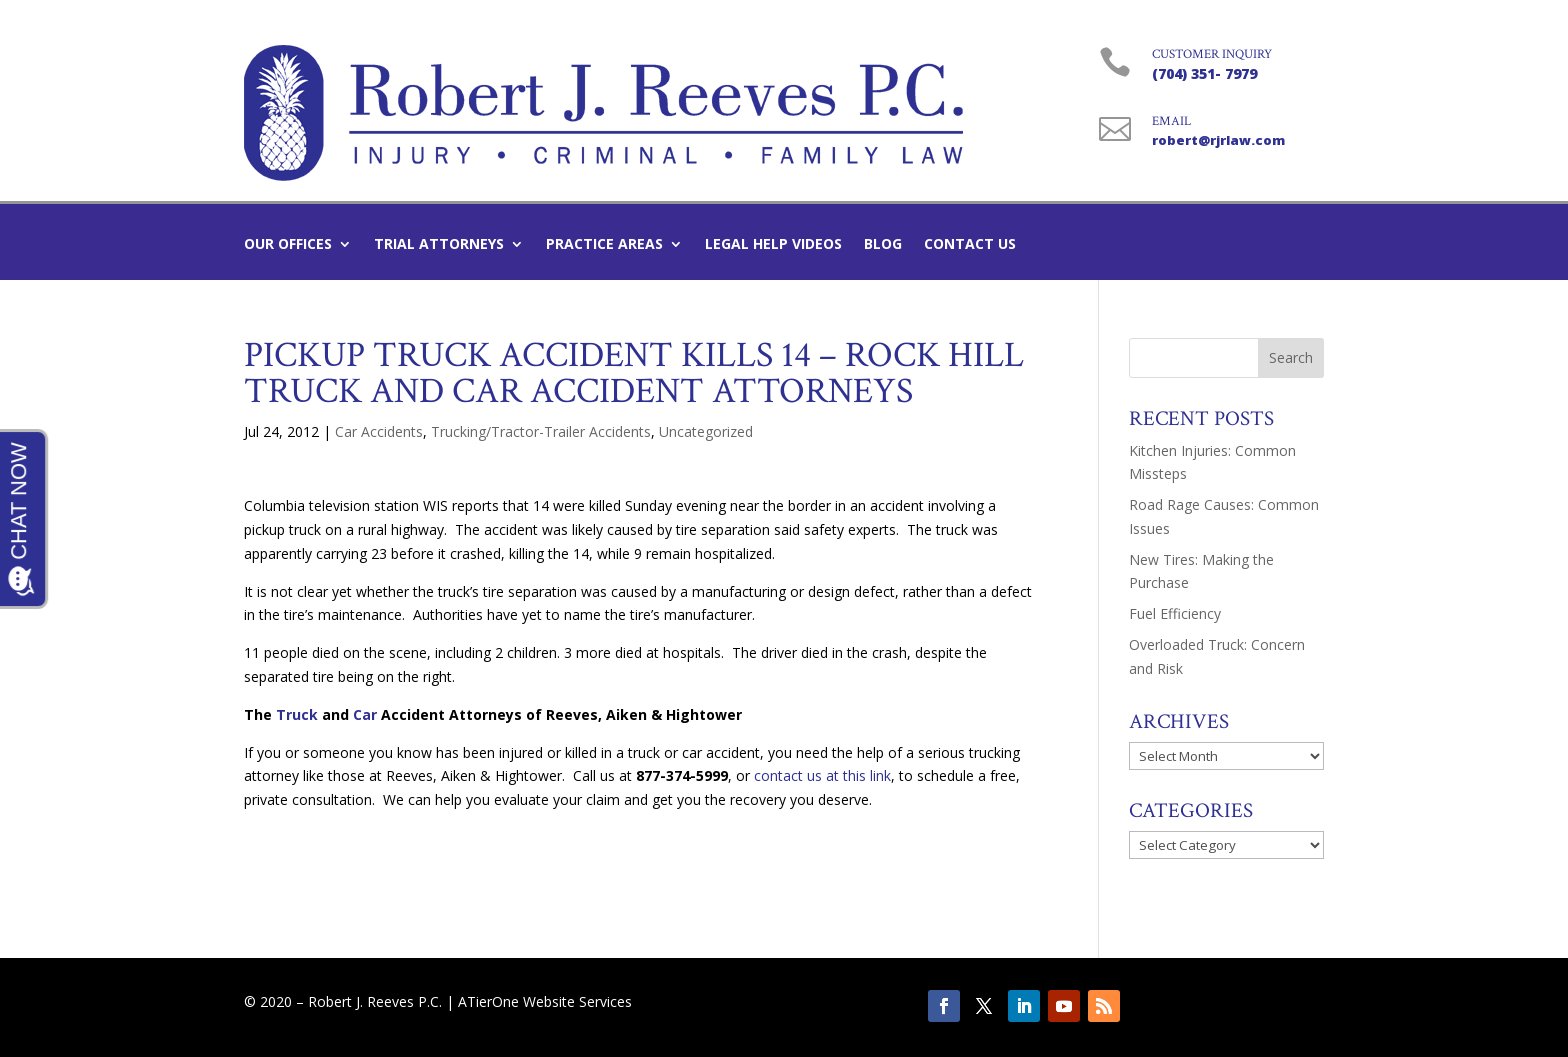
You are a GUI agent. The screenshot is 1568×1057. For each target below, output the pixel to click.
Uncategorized (706, 431)
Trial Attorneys (439, 245)
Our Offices (288, 245)
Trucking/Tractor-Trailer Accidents (541, 431)
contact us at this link (822, 775)
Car (365, 714)
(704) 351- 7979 (1204, 73)
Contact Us (970, 245)
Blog (883, 245)
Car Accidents (379, 431)
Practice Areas (604, 245)
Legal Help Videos (773, 245)
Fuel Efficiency (1175, 613)
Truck (297, 714)
